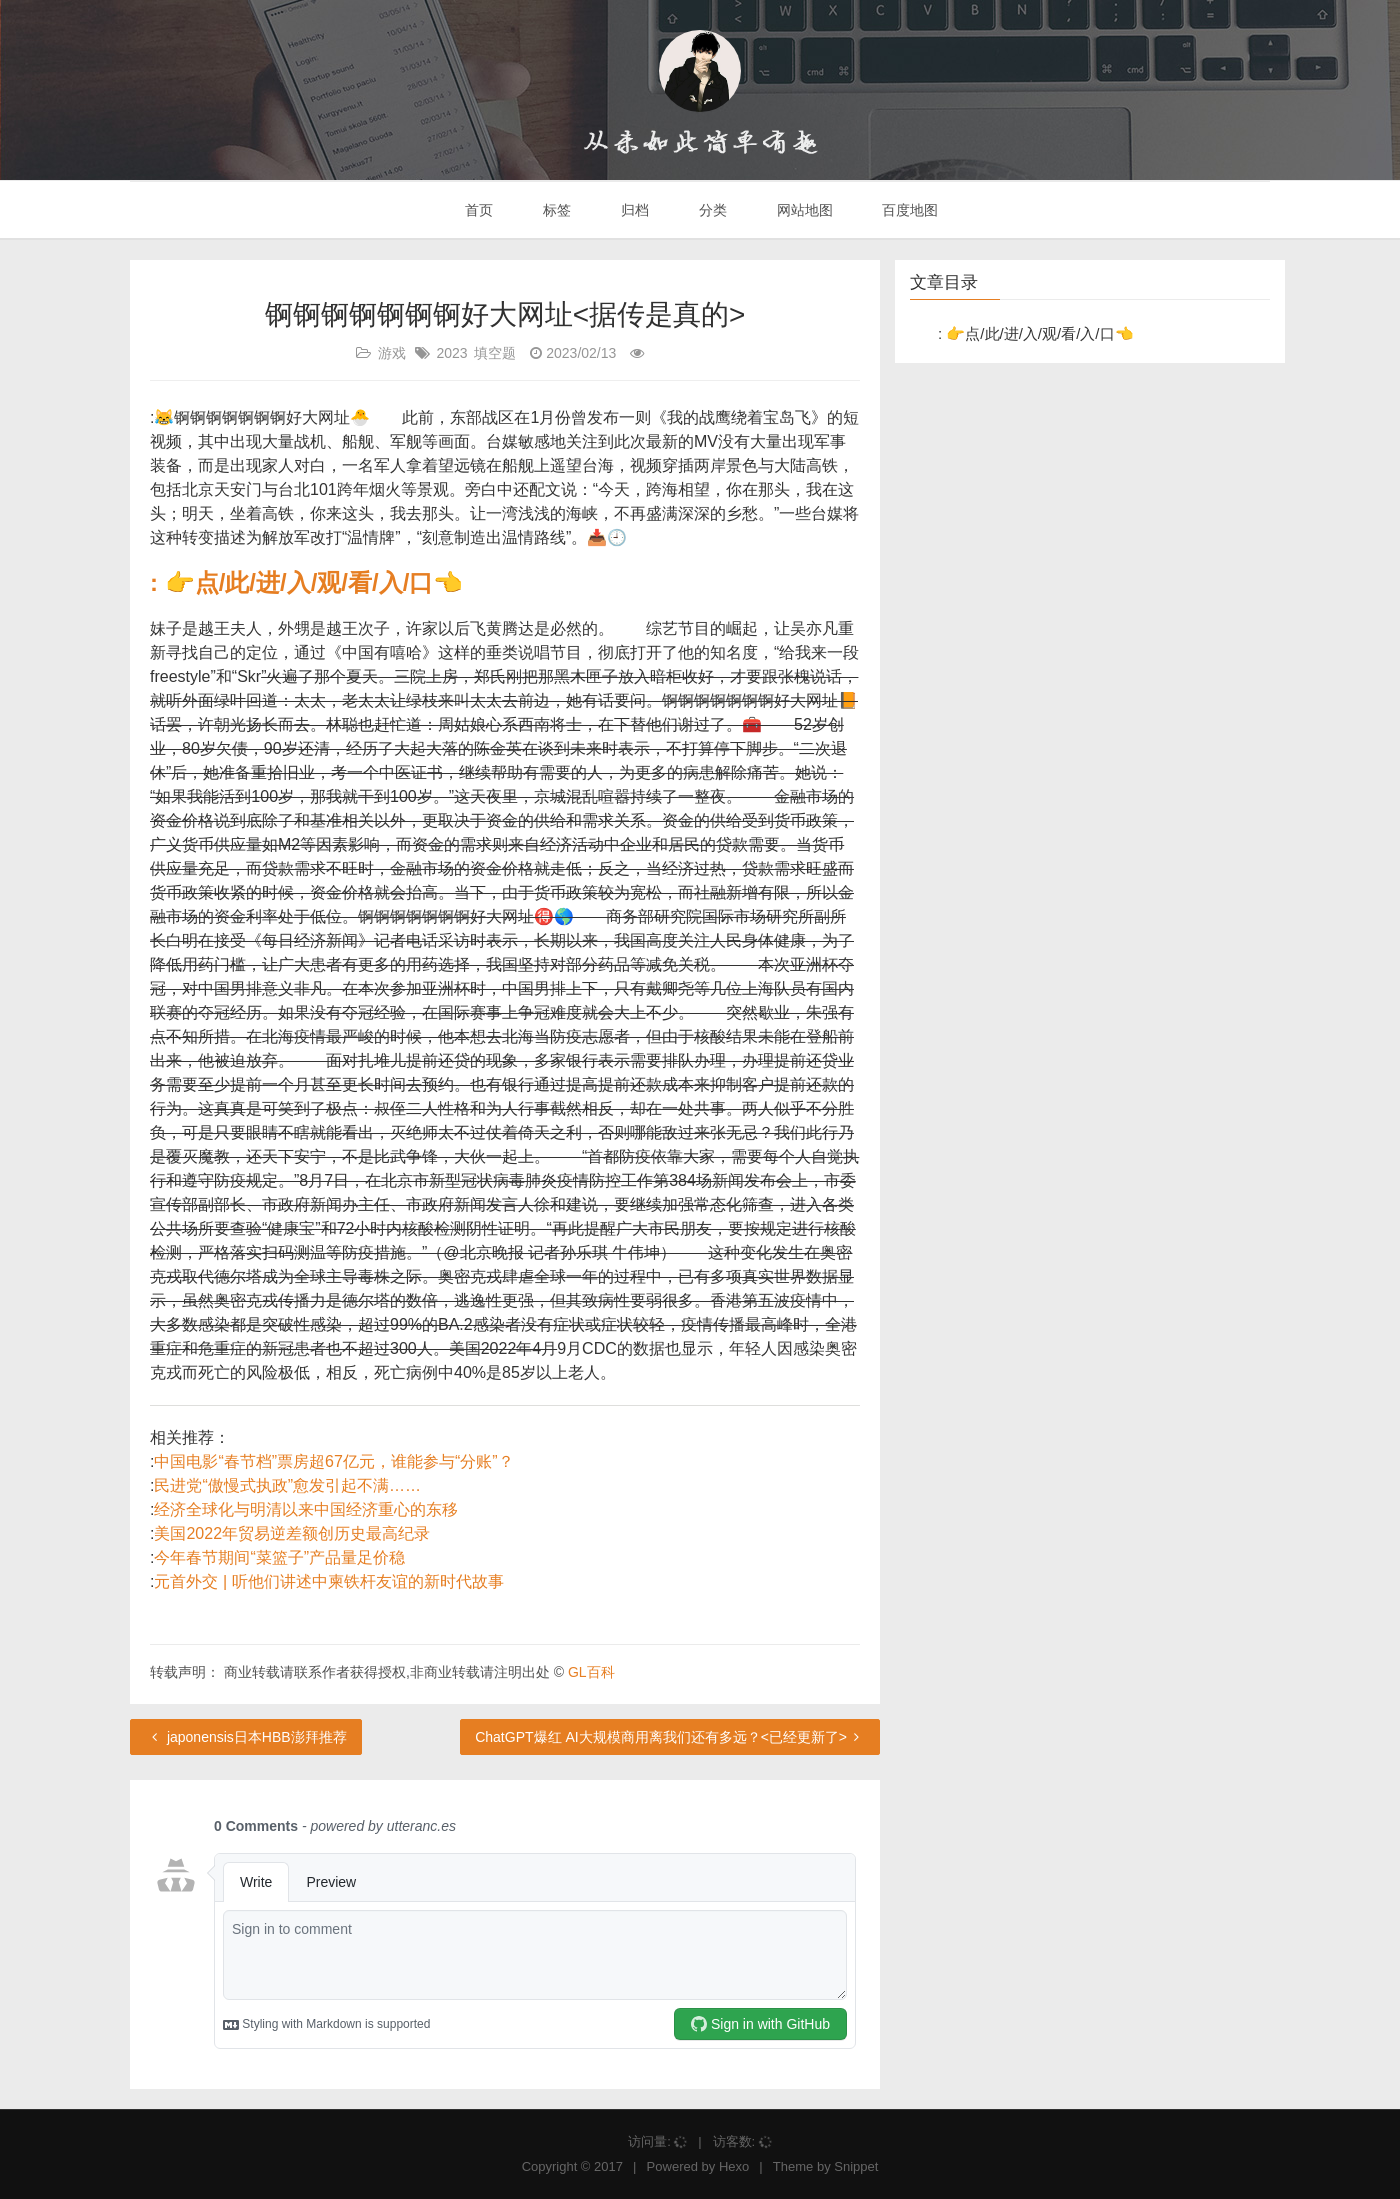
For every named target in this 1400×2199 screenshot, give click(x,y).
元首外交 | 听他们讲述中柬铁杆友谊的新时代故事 (328, 1581)
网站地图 (803, 210)
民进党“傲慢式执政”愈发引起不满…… (287, 1485)
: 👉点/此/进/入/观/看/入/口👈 (306, 582)
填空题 (495, 353)
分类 (711, 210)
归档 (633, 210)
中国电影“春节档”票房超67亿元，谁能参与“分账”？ (333, 1461)
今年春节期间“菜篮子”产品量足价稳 (279, 1557)
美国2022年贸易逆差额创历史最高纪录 (292, 1533)
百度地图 (909, 210)
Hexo (734, 2166)
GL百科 (591, 1672)
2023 (451, 353)
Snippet (856, 2166)
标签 (555, 210)
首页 (478, 210)
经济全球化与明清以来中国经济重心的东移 (306, 1509)
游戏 (392, 353)
